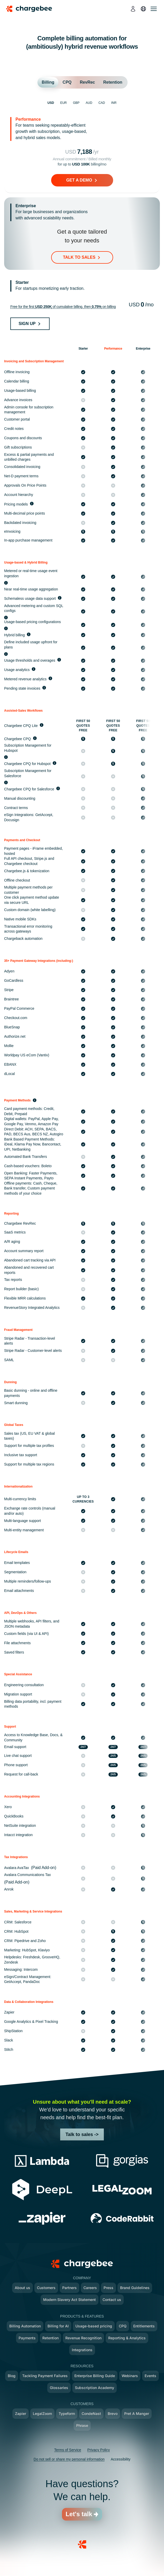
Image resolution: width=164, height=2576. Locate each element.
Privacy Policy (98, 2450)
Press (108, 2287)
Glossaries (59, 2387)
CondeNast (91, 2413)
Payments (27, 2338)
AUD (89, 103)
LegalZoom (42, 2413)
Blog (11, 2375)
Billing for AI (58, 2326)
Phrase (82, 2425)
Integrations (82, 2350)
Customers (46, 2287)
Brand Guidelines (135, 2287)
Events (150, 2375)
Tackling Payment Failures (45, 2375)
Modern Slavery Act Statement (69, 2299)
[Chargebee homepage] (32, 9)
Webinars (130, 2375)
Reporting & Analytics (127, 2338)
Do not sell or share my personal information (69, 2459)
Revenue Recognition (83, 2338)
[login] (133, 9)
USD (51, 103)
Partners (69, 2287)
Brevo (113, 2413)
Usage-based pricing (93, 2326)
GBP (76, 103)
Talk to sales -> (81, 2134)
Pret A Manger (136, 2413)
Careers (90, 2287)
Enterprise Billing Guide (94, 2375)
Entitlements (144, 2326)
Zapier (20, 2413)
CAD (101, 103)
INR (114, 103)
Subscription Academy (94, 2387)
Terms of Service (67, 2450)
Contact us (112, 2299)
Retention (50, 2338)
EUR (63, 103)
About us (22, 2287)
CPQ (123, 2326)
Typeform (67, 2413)
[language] (143, 9)
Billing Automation (25, 2326)
